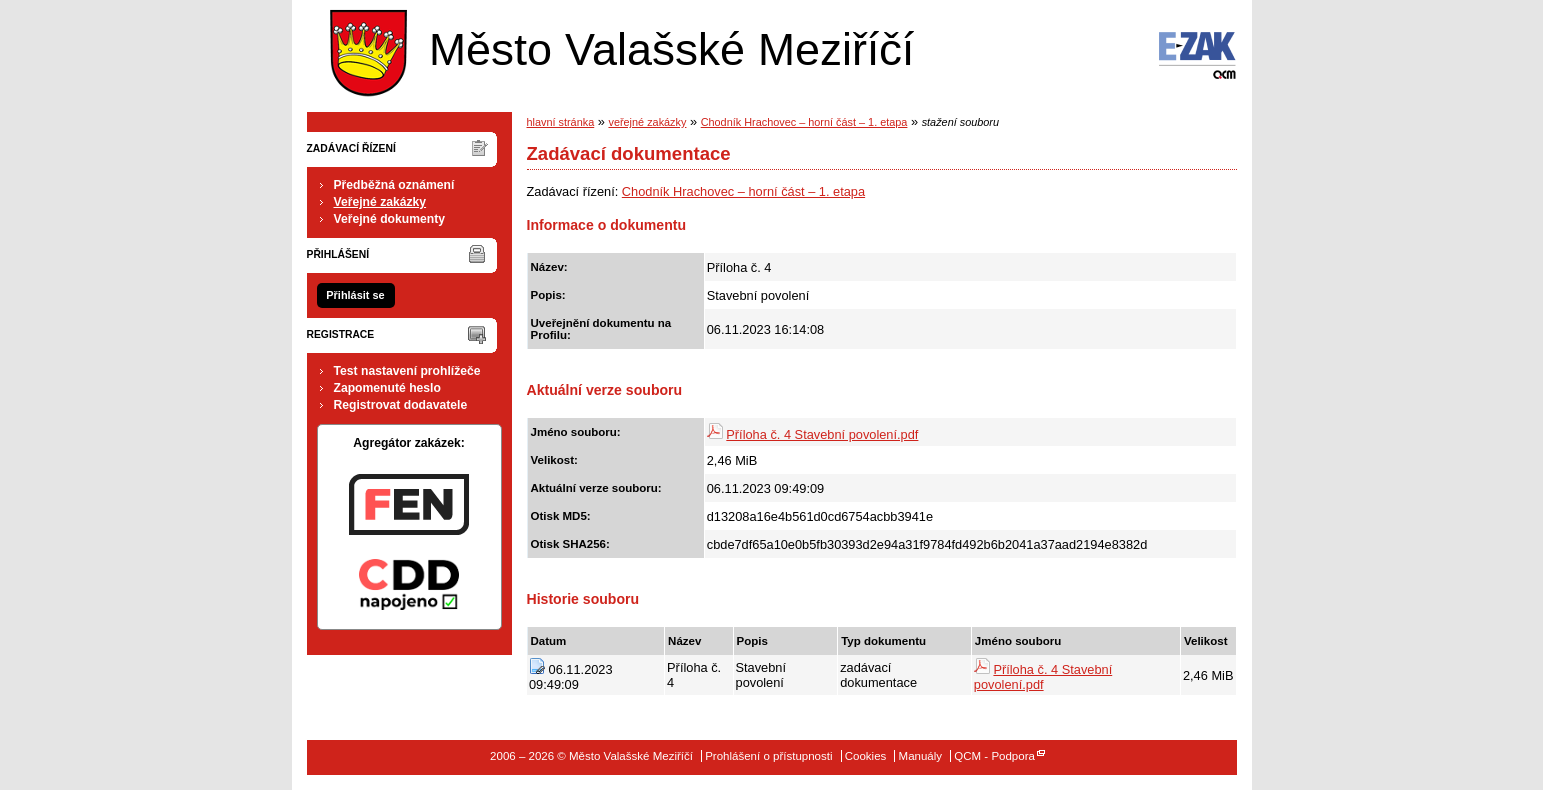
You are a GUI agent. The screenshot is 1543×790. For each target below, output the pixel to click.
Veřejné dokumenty (389, 219)
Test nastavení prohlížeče (407, 371)
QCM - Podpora (994, 756)
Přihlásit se (355, 295)
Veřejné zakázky (380, 202)
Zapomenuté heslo (387, 388)
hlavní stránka (561, 122)
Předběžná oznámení (394, 185)
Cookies (866, 756)
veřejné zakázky (647, 122)
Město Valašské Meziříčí (617, 48)
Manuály (921, 756)
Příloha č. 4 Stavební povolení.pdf (822, 434)
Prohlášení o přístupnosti (768, 756)
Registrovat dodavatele (401, 405)
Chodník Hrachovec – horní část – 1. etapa (804, 122)
